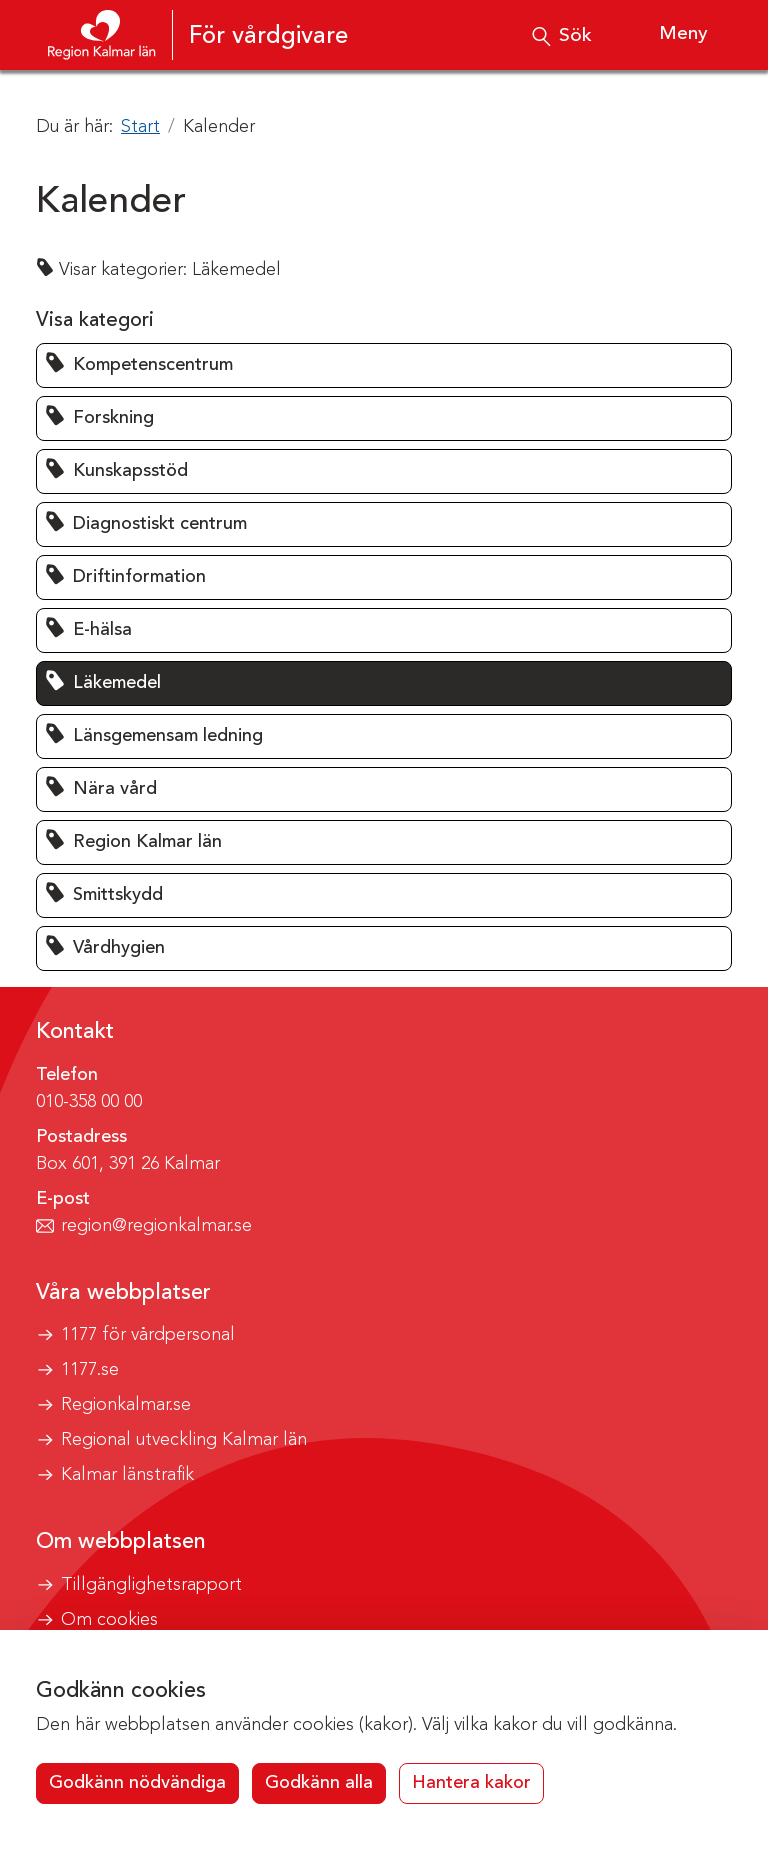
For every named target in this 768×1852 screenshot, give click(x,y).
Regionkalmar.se (126, 1405)
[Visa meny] (667, 35)
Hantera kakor (471, 1783)
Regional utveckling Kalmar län (184, 1440)
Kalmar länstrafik (127, 1475)
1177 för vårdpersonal (148, 1335)
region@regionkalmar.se (156, 1226)
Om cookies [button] (109, 1620)
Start (140, 127)
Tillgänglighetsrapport (151, 1585)
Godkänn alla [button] (319, 1783)
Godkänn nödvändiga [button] (137, 1783)
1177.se (90, 1370)
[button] (384, 365)
